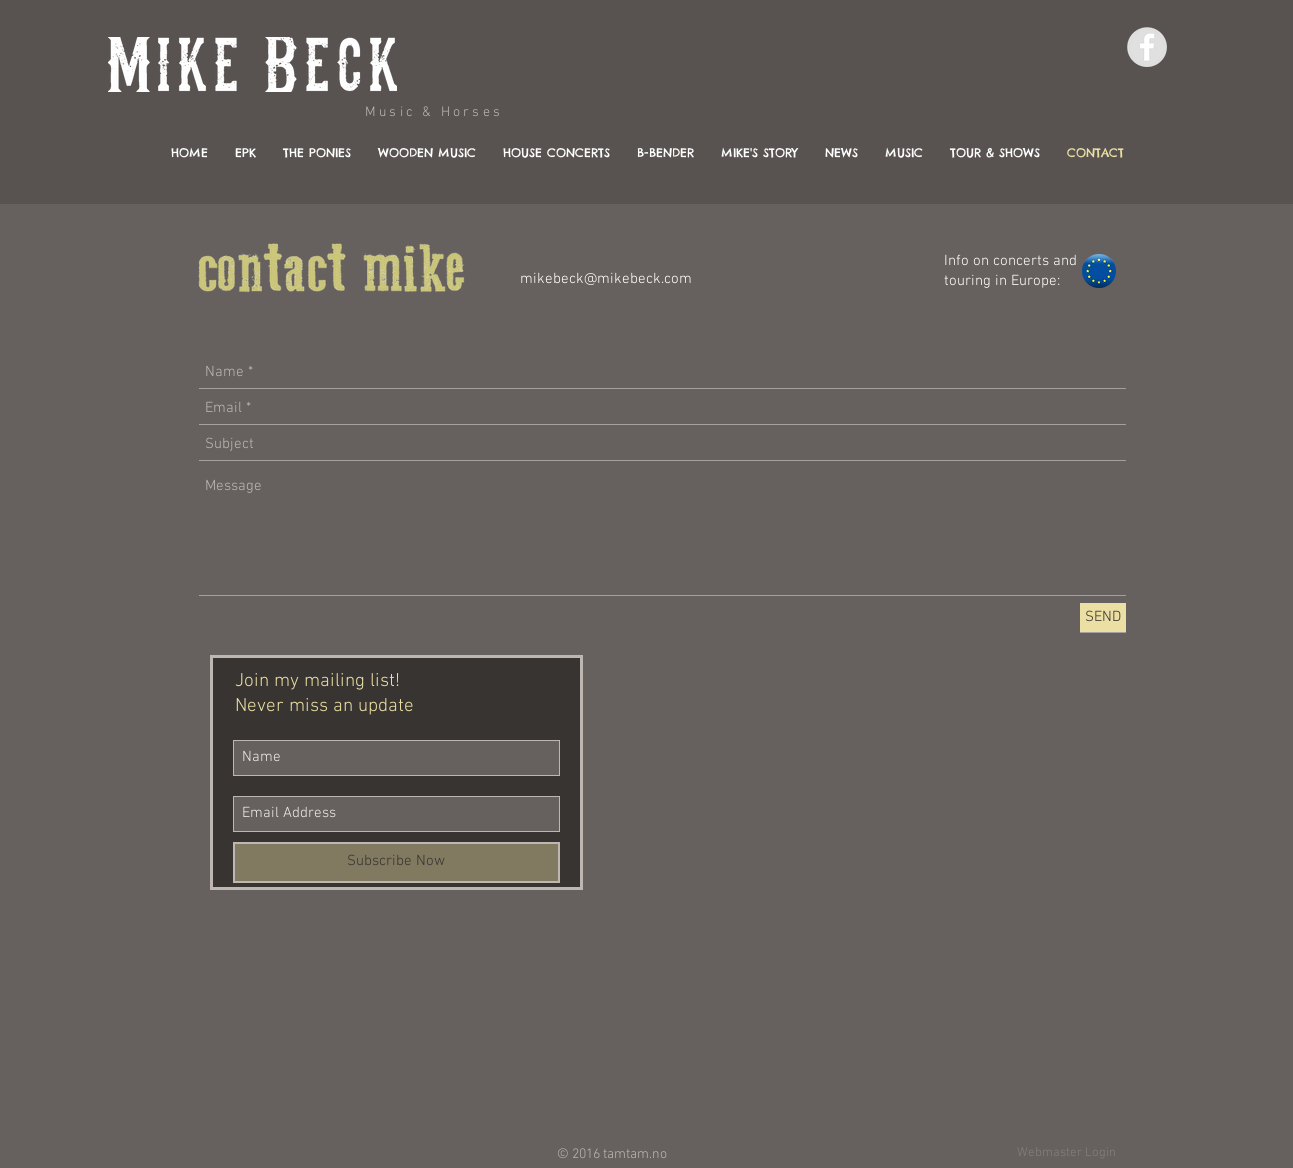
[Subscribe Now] (396, 862)
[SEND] (1103, 617)
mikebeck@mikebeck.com (606, 279)
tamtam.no (635, 1154)
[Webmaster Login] (1067, 1153)
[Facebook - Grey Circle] (1147, 47)
